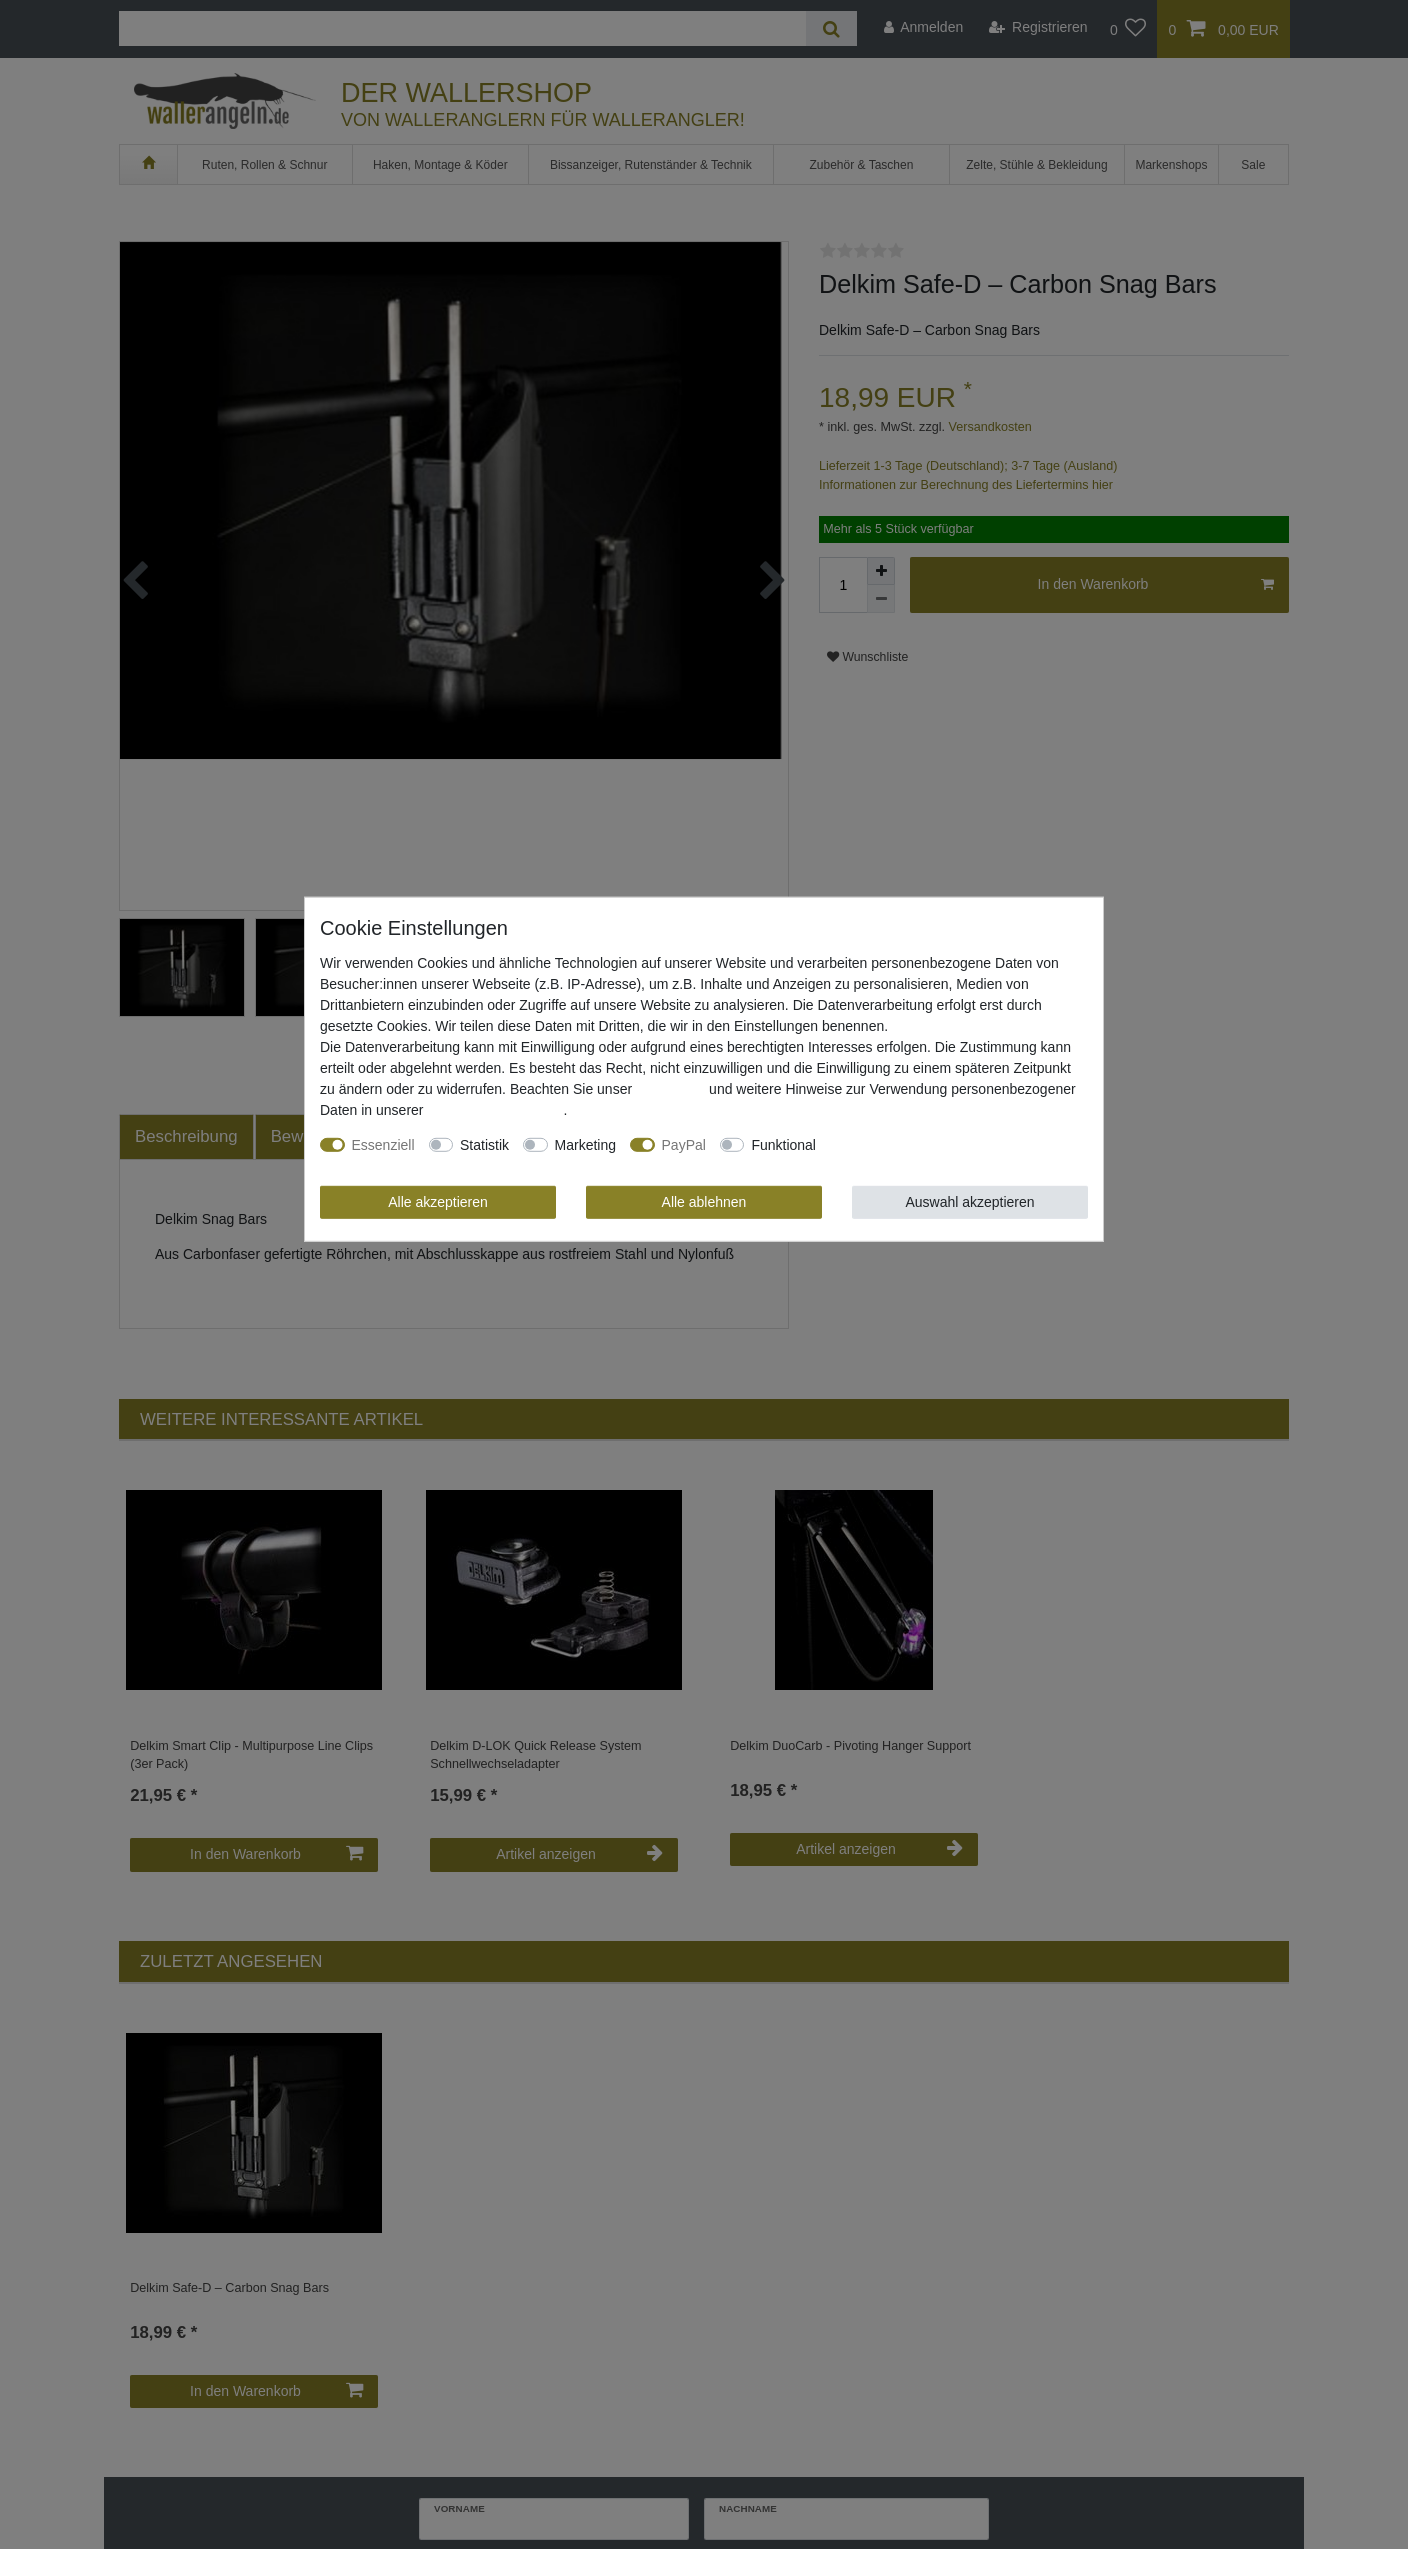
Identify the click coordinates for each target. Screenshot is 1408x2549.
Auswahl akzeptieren (969, 1201)
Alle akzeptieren (438, 1201)
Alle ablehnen (704, 1201)
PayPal (684, 1144)
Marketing (585, 1144)
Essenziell (383, 1144)
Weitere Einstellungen (898, 1144)
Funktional (783, 1144)
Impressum (670, 1088)
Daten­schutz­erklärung (495, 1109)
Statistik (484, 1144)
